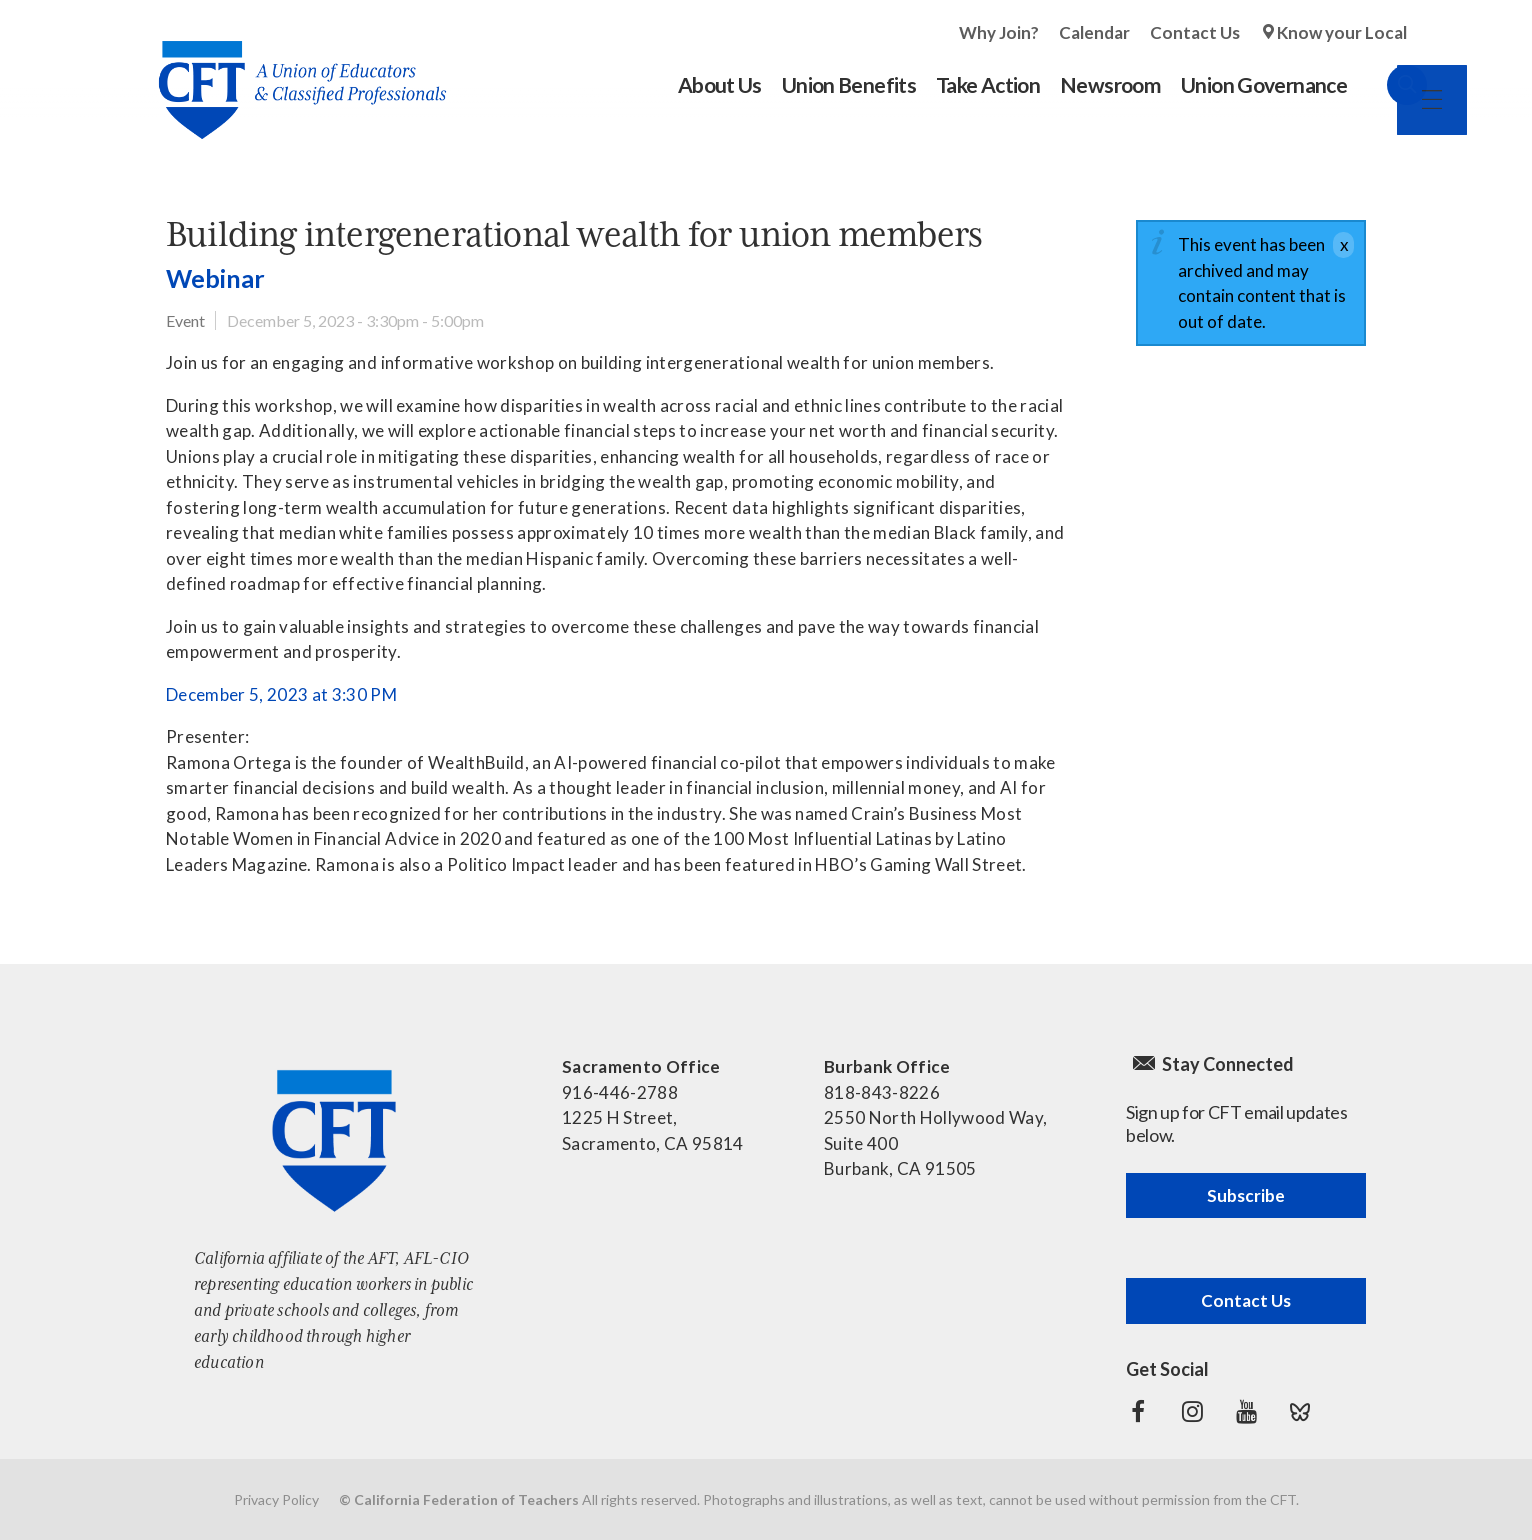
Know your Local (1342, 32)
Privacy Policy (276, 1499)
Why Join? (999, 32)
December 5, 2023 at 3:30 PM (281, 694)
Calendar (1094, 32)
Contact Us (1195, 32)
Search (1387, 85)
